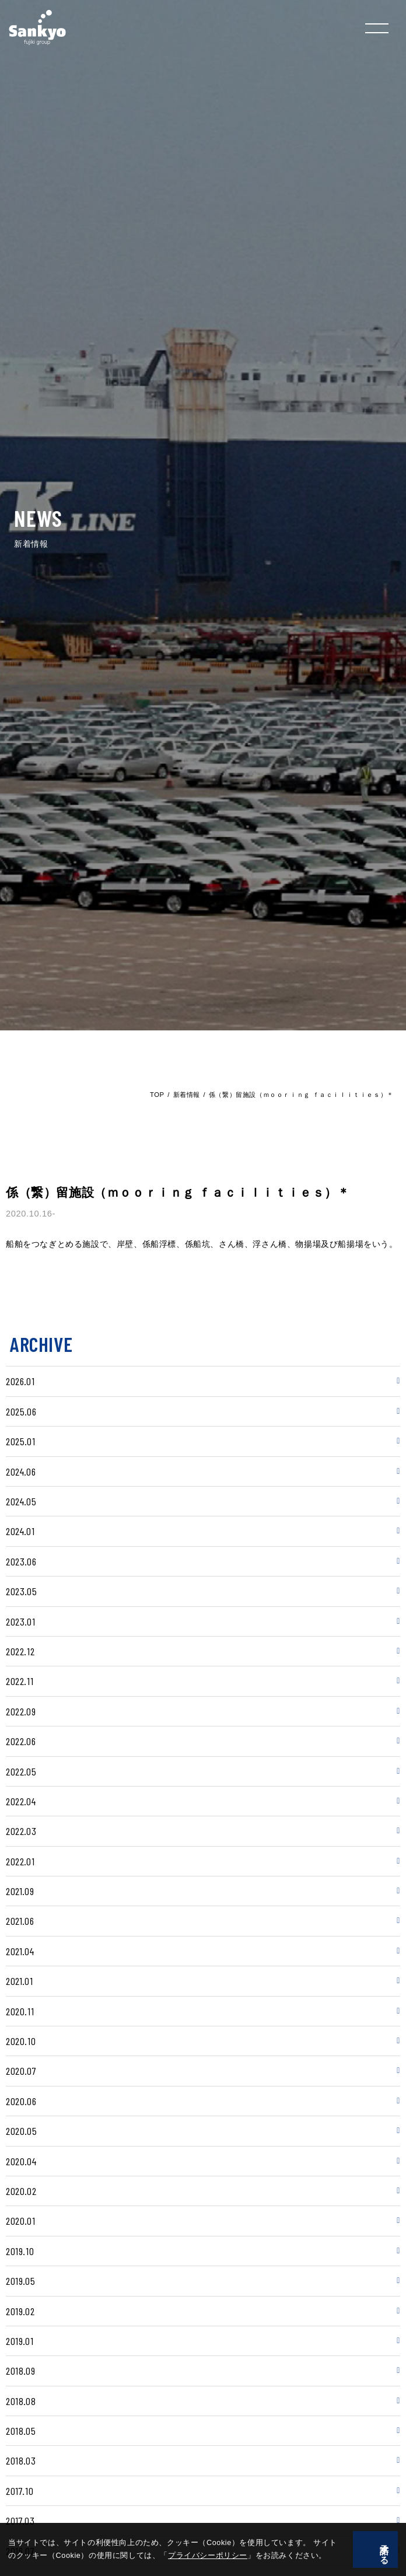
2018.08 (21, 2401)
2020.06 (21, 2101)
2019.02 (20, 2311)
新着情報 (186, 1094)
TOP (157, 1094)
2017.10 (19, 2490)
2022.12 (20, 1651)
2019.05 (20, 2280)
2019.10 (20, 2251)
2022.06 (21, 1741)
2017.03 (20, 2520)
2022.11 (19, 1681)
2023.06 (21, 1561)
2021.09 (20, 1891)
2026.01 (20, 1381)
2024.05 (21, 1501)
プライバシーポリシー (183, 2555)
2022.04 (21, 1801)
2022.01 (20, 1861)
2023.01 (20, 1621)
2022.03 (21, 1830)
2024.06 (21, 1471)
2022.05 (21, 1771)
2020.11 (20, 2011)
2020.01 (20, 2220)
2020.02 (21, 2190)
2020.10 (21, 2041)
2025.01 (20, 1441)
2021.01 (19, 1980)
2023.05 (21, 1591)
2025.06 (21, 1411)
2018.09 (20, 2370)
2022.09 (21, 1711)
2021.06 (20, 1920)
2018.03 (21, 2460)
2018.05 (21, 2430)
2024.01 (20, 1531)
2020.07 (21, 2070)
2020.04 (21, 2161)
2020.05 (21, 2130)
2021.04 (20, 1951)
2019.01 (19, 2340)
